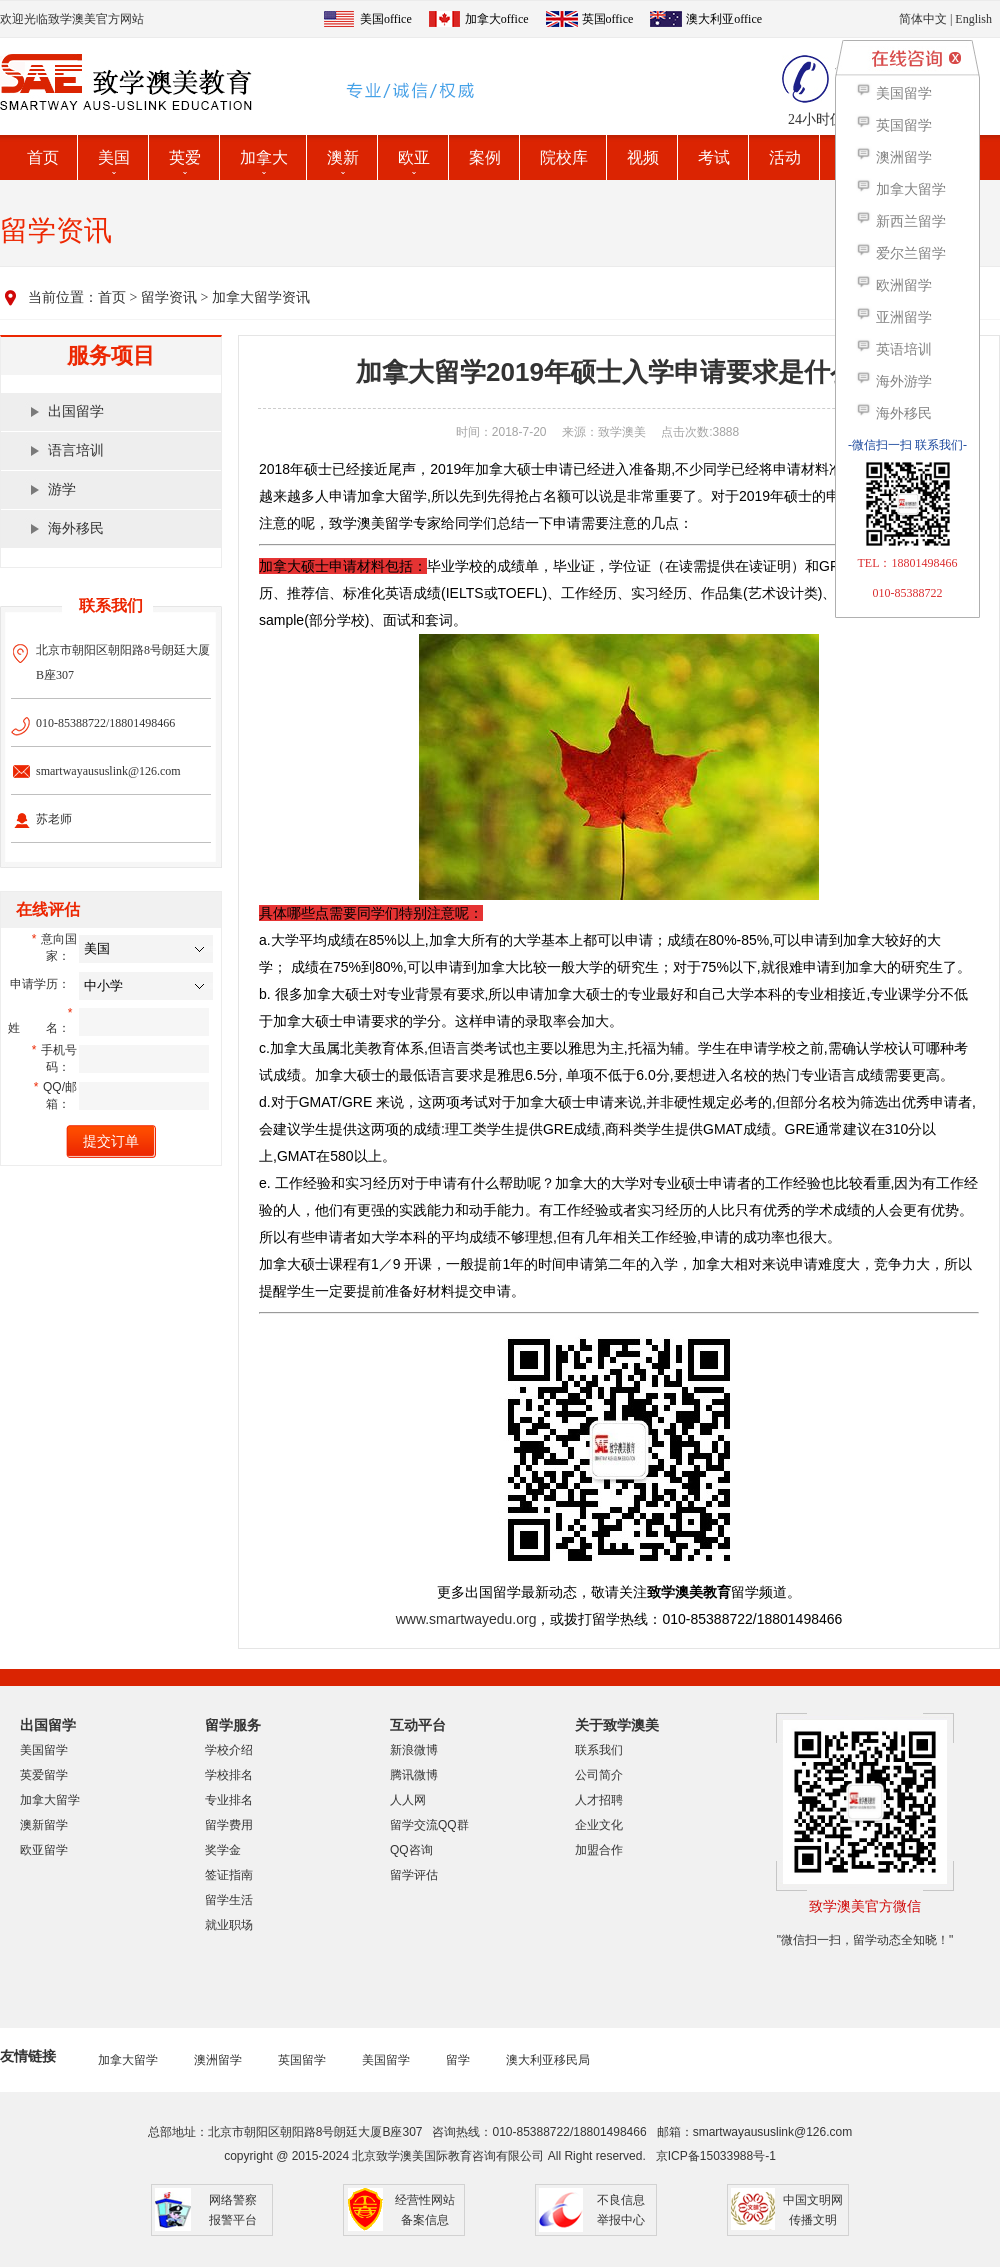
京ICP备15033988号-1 (716, 2156)
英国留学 (302, 2060)
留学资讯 (169, 297)
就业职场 (229, 1925)
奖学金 (223, 1850)
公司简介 (599, 1775)
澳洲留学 (218, 2060)
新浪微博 (414, 1750)
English (973, 19)
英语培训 (893, 349)
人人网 (408, 1800)
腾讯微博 (414, 1775)
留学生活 (229, 1900)
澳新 (343, 157)
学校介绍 (229, 1750)
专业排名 (229, 1800)
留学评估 (414, 1875)
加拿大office (497, 19)
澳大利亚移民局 (548, 2060)
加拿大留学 (50, 1800)
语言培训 (76, 450)
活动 (785, 157)
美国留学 (44, 1750)
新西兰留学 (900, 221)
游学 (62, 489)
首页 (43, 157)
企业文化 (599, 1825)
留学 (458, 2060)
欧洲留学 (893, 285)
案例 (485, 157)
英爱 (185, 157)
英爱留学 (44, 1775)
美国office (386, 19)
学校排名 (229, 1775)
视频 (643, 157)
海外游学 (893, 381)
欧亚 (414, 157)
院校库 (564, 157)
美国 (114, 157)
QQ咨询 (411, 1850)
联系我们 (599, 1750)
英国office (608, 19)
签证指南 (229, 1875)
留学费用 (229, 1825)
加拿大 (264, 157)
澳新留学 (44, 1825)
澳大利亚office (724, 19)
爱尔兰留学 (900, 253)
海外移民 (76, 528)
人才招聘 (599, 1800)
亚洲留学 (893, 317)
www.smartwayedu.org (466, 1619)
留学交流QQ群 (429, 1825)
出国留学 (76, 411)
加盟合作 (599, 1850)
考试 (714, 157)
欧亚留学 (44, 1850)
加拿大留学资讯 (261, 297)
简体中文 (923, 19)
